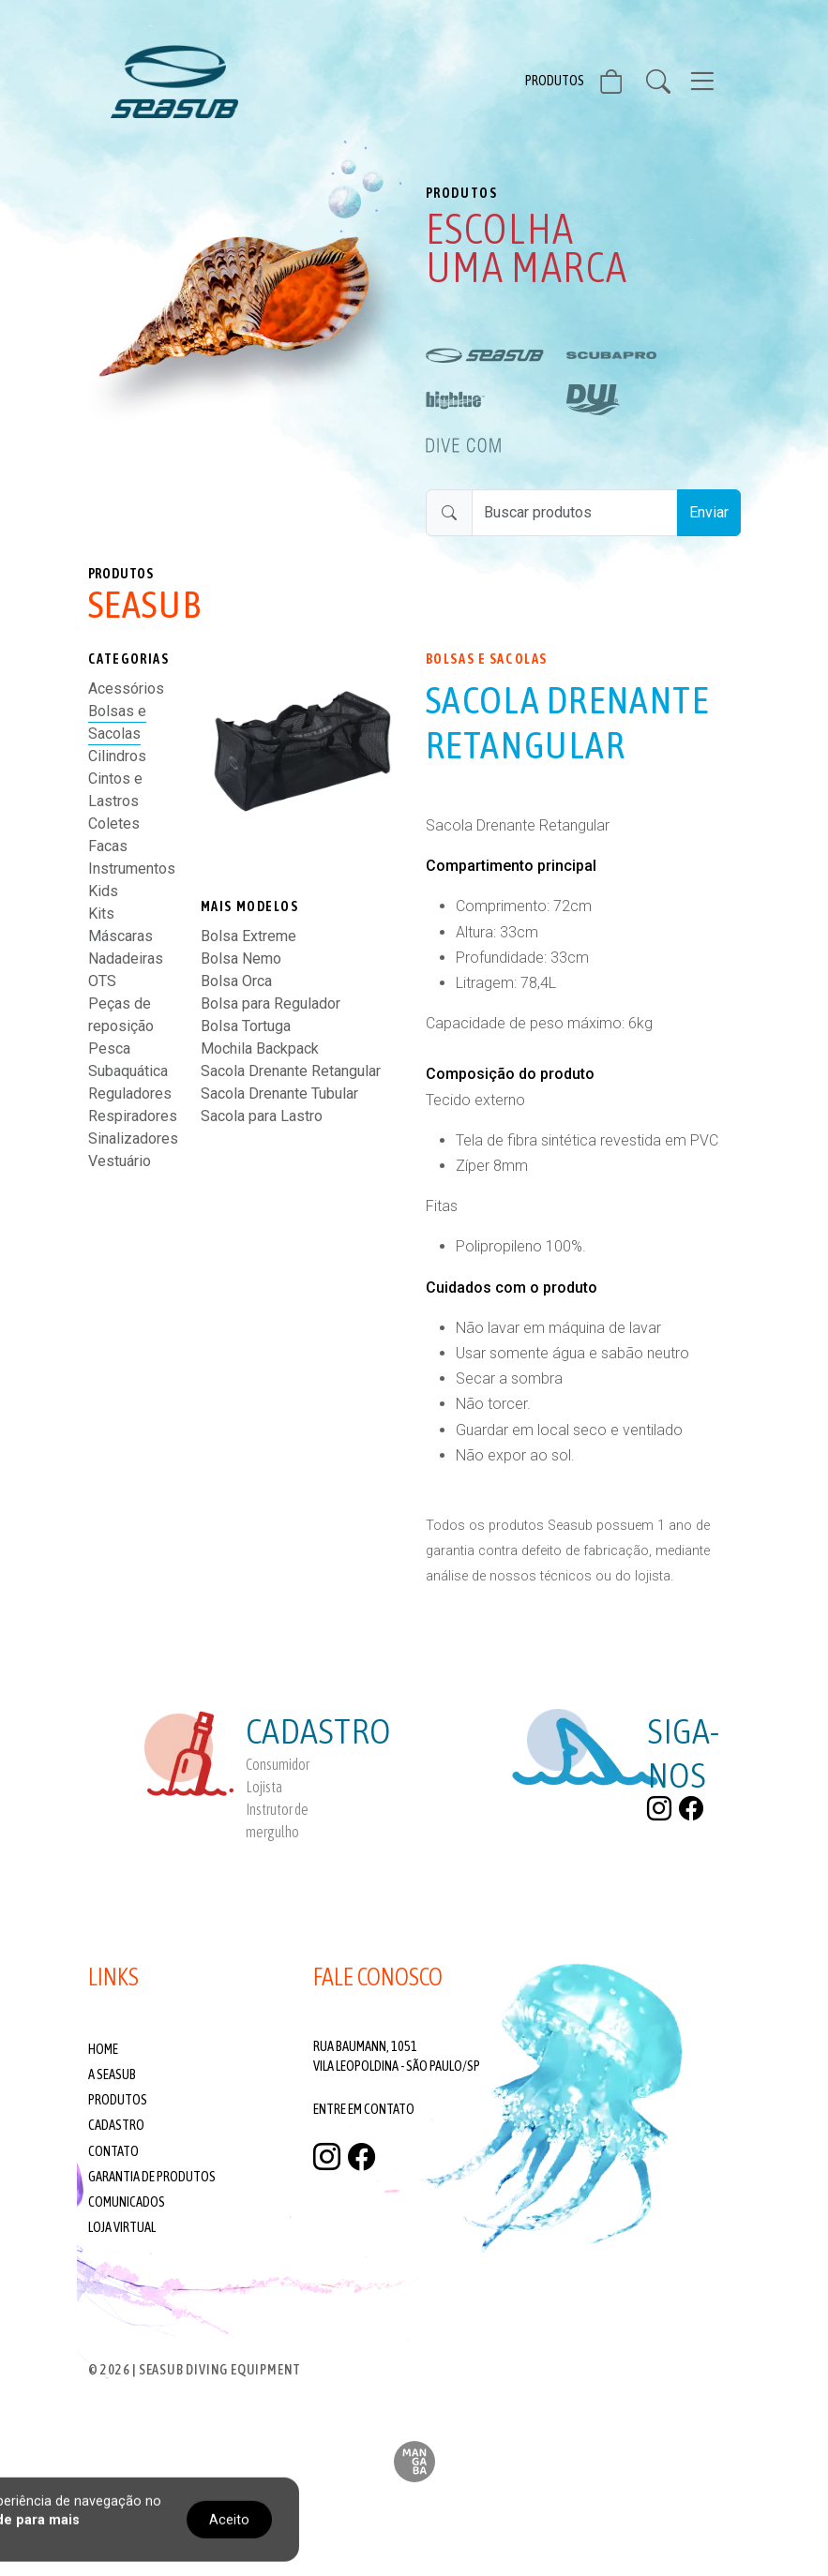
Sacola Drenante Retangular (291, 1071)
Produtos (554, 80)
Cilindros (117, 756)
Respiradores (132, 1116)
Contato (113, 2151)
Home (103, 2049)
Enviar (709, 512)
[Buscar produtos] (575, 512)
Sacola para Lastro (262, 1116)
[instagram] (659, 1808)
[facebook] (691, 1808)
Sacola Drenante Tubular (279, 1093)
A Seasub (112, 2074)
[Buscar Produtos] (665, 81)
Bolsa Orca (236, 981)
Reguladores (130, 1093)
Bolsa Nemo (241, 958)
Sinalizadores (133, 1138)
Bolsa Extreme (248, 936)
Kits (101, 913)
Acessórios (126, 688)
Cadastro (116, 2125)
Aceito (229, 2519)
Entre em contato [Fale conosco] (363, 2109)
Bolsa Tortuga (246, 1026)
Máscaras (120, 936)
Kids (103, 891)
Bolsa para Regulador (270, 1003)
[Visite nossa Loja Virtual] (622, 85)
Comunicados (126, 2201)
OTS (102, 981)
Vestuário (119, 1161)
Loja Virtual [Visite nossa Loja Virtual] (122, 2227)
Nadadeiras (125, 958)
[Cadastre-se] (245, 1775)
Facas (108, 846)
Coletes (114, 823)
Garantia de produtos (152, 2176)
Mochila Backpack (260, 1048)
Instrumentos (131, 868)
